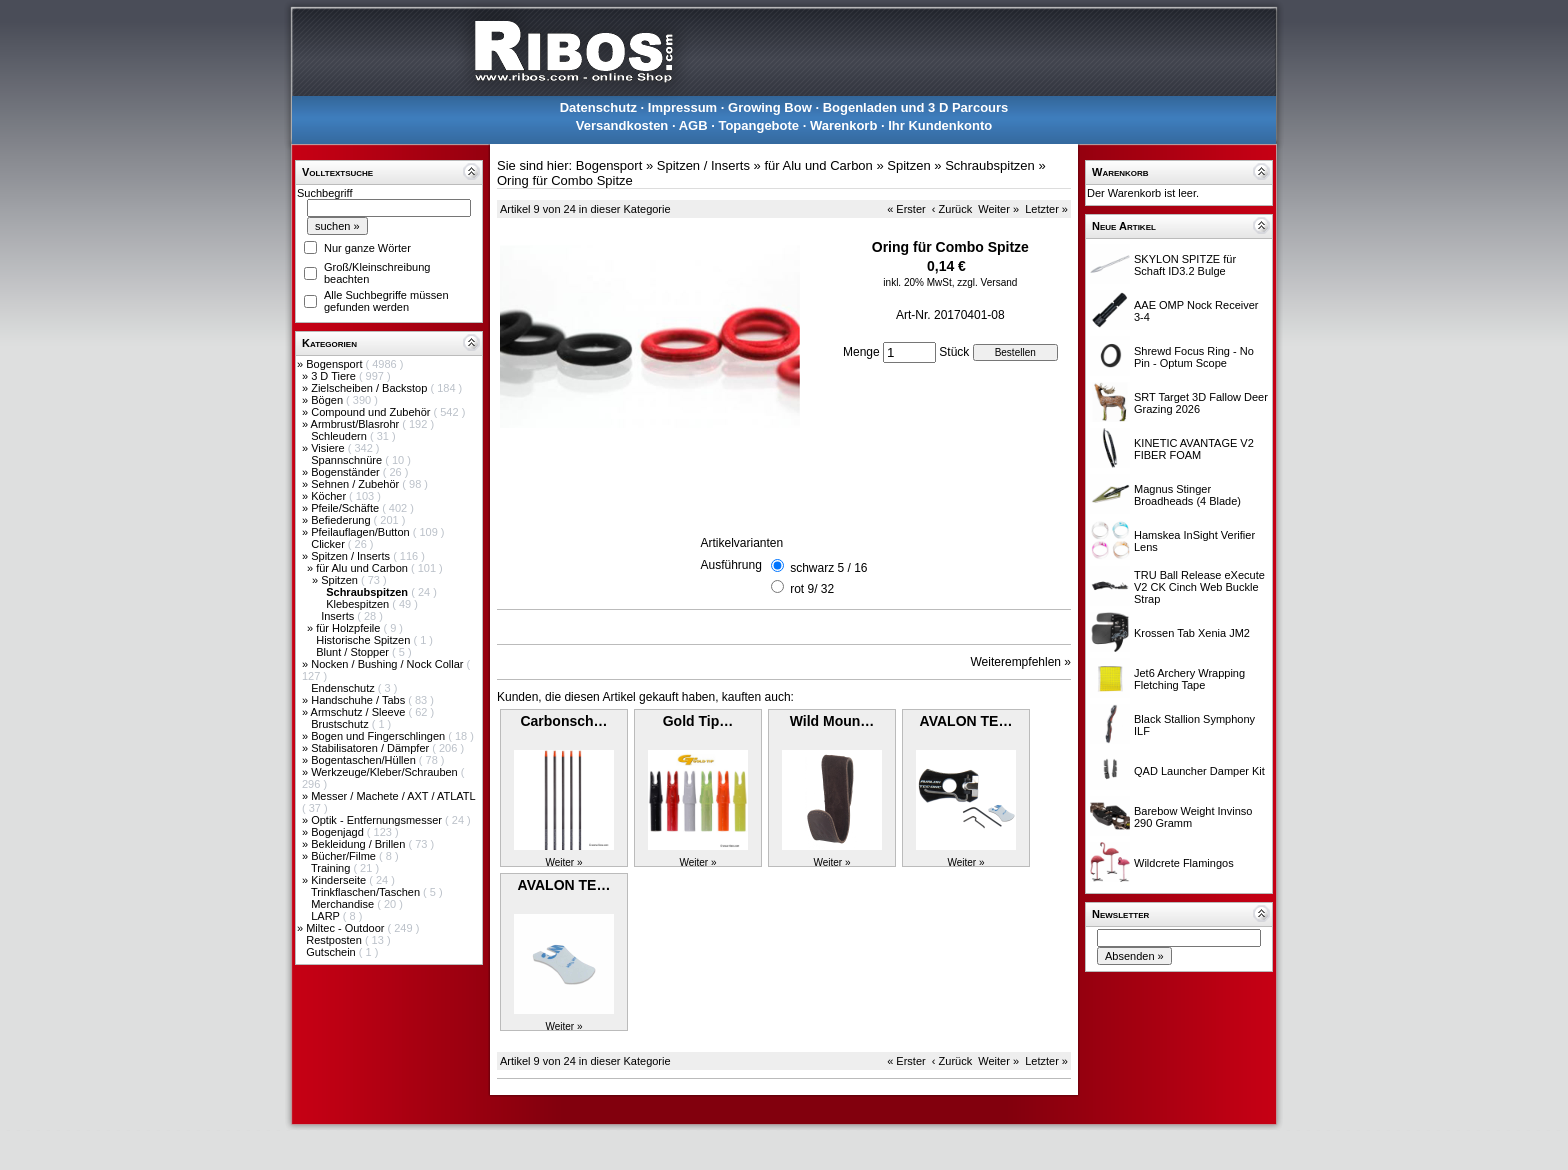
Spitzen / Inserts (352, 556)
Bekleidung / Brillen (359, 844)
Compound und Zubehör (372, 412)
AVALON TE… (966, 721)
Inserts (339, 616)
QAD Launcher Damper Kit (1199, 771)
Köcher (330, 496)
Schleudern (340, 436)
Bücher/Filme (345, 856)
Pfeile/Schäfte (346, 508)
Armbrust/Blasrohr (357, 424)
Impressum (682, 107)
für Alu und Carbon (363, 568)
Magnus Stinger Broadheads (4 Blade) (1187, 495)
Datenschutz (598, 107)
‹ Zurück (952, 209)
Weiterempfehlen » (1021, 662)
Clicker (329, 544)
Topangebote (758, 125)
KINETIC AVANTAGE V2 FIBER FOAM (1194, 449)
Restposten (335, 940)
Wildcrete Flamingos (1184, 863)
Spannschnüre (348, 460)
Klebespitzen (359, 604)
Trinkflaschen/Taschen (367, 892)
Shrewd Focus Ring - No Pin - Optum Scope (1194, 357)
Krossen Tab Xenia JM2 (1192, 633)
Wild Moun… (832, 721)
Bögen (328, 400)
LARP (327, 916)
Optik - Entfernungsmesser (378, 820)
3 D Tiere (335, 376)
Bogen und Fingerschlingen (379, 736)
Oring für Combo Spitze (565, 180)
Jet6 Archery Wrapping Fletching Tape (1189, 679)
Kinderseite (340, 880)
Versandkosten (622, 125)
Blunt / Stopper (354, 652)
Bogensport (335, 364)
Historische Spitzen (364, 640)
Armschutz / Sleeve (360, 712)
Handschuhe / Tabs (359, 700)
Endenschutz (344, 688)
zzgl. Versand (987, 282)
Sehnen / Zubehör (356, 484)
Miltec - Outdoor (346, 928)
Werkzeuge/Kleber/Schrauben (386, 772)
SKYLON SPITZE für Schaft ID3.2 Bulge (1185, 265)
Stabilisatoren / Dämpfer (371, 748)
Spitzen (341, 580)
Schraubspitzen (990, 165)
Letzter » (1046, 209)
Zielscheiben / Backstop (370, 388)
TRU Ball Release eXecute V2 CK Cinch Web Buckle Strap (1199, 587)
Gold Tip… (698, 721)
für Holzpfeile (349, 628)
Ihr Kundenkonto (940, 125)
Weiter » (998, 209)
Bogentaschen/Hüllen (365, 760)
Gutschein (332, 952)
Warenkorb (843, 125)
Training (332, 868)
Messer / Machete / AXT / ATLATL (393, 796)
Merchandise (344, 904)
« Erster (906, 209)
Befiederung (342, 520)
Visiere (329, 448)
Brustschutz (341, 724)
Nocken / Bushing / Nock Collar (388, 664)
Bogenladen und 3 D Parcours (916, 107)
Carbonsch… (563, 721)
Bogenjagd (339, 832)
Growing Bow (770, 107)
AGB (693, 125)
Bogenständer (347, 472)
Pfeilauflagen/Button (362, 532)
